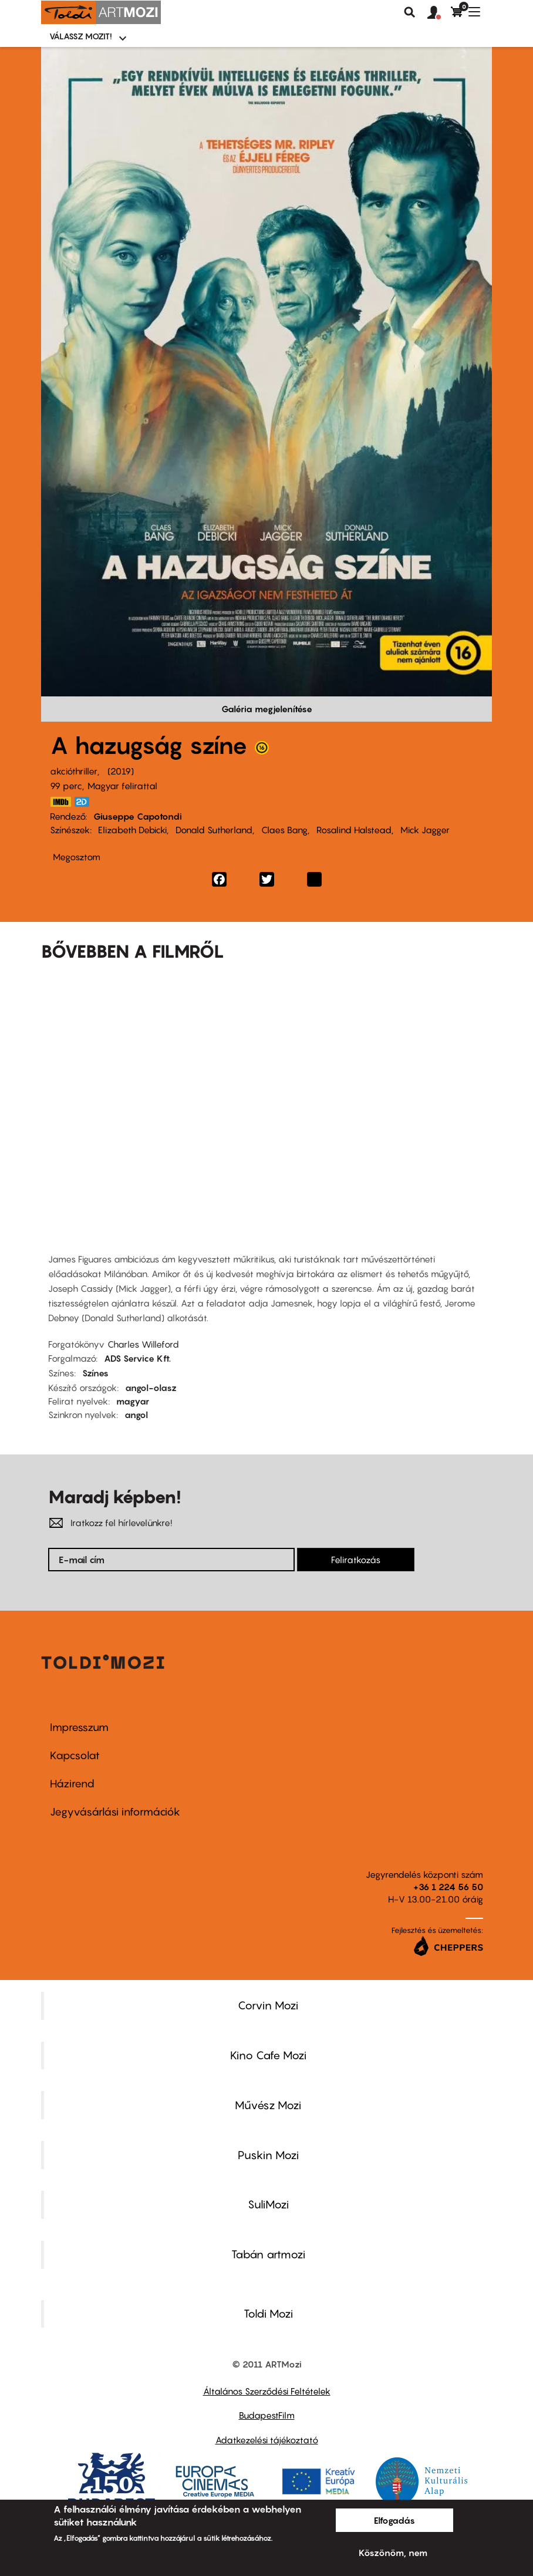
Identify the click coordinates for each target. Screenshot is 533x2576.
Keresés (410, 12)
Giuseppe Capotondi (137, 816)
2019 (120, 771)
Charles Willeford (143, 1344)
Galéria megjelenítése (266, 708)
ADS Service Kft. (137, 1358)
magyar (132, 1401)
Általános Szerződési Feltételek (266, 2391)
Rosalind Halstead (354, 829)
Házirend (72, 1783)
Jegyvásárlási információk (115, 1812)
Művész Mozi (268, 2105)
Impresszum (79, 1727)
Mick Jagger (425, 829)
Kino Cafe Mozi (268, 2055)
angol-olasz (151, 1387)
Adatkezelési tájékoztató (266, 2439)
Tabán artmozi (268, 2254)
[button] (439, 13)
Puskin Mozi (268, 2155)
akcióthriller (73, 771)
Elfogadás (394, 2520)
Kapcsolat (75, 1755)
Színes (95, 1373)
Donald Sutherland (214, 829)
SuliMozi (268, 2204)
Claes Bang (284, 829)
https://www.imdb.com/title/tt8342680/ (60, 802)
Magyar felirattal (122, 785)
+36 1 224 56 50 (448, 1886)
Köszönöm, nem (393, 2552)
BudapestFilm (267, 2415)
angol (136, 1414)
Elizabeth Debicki (132, 829)
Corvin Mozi (268, 2005)
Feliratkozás (355, 1559)
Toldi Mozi (268, 2313)
